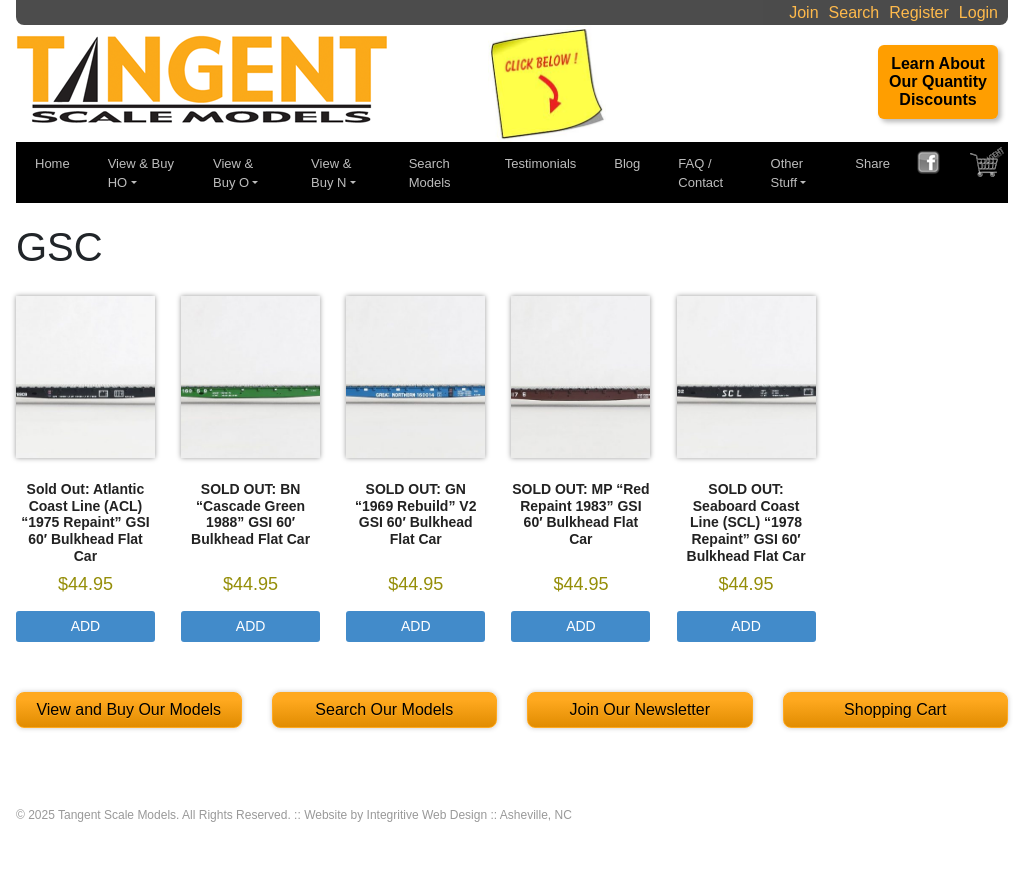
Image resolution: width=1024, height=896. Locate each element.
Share (872, 163)
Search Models (430, 173)
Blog (627, 163)
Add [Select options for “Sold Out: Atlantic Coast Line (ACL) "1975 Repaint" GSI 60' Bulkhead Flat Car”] (86, 626)
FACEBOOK (936, 165)
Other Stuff (787, 173)
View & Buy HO (141, 173)
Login (978, 12)
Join (803, 12)
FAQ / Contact (700, 173)
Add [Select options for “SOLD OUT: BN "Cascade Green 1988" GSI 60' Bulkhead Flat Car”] (251, 626)
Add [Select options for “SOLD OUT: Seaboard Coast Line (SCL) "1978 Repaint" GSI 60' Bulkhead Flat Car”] (746, 626)
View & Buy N (331, 173)
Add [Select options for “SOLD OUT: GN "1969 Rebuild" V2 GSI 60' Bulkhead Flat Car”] (416, 626)
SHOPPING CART (989, 167)
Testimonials (541, 163)
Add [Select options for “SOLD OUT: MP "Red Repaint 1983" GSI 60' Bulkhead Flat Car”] (581, 626)
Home (52, 163)
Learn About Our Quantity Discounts (938, 81)
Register (919, 12)
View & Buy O (233, 173)
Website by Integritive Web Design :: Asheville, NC (438, 815)
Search (854, 12)
